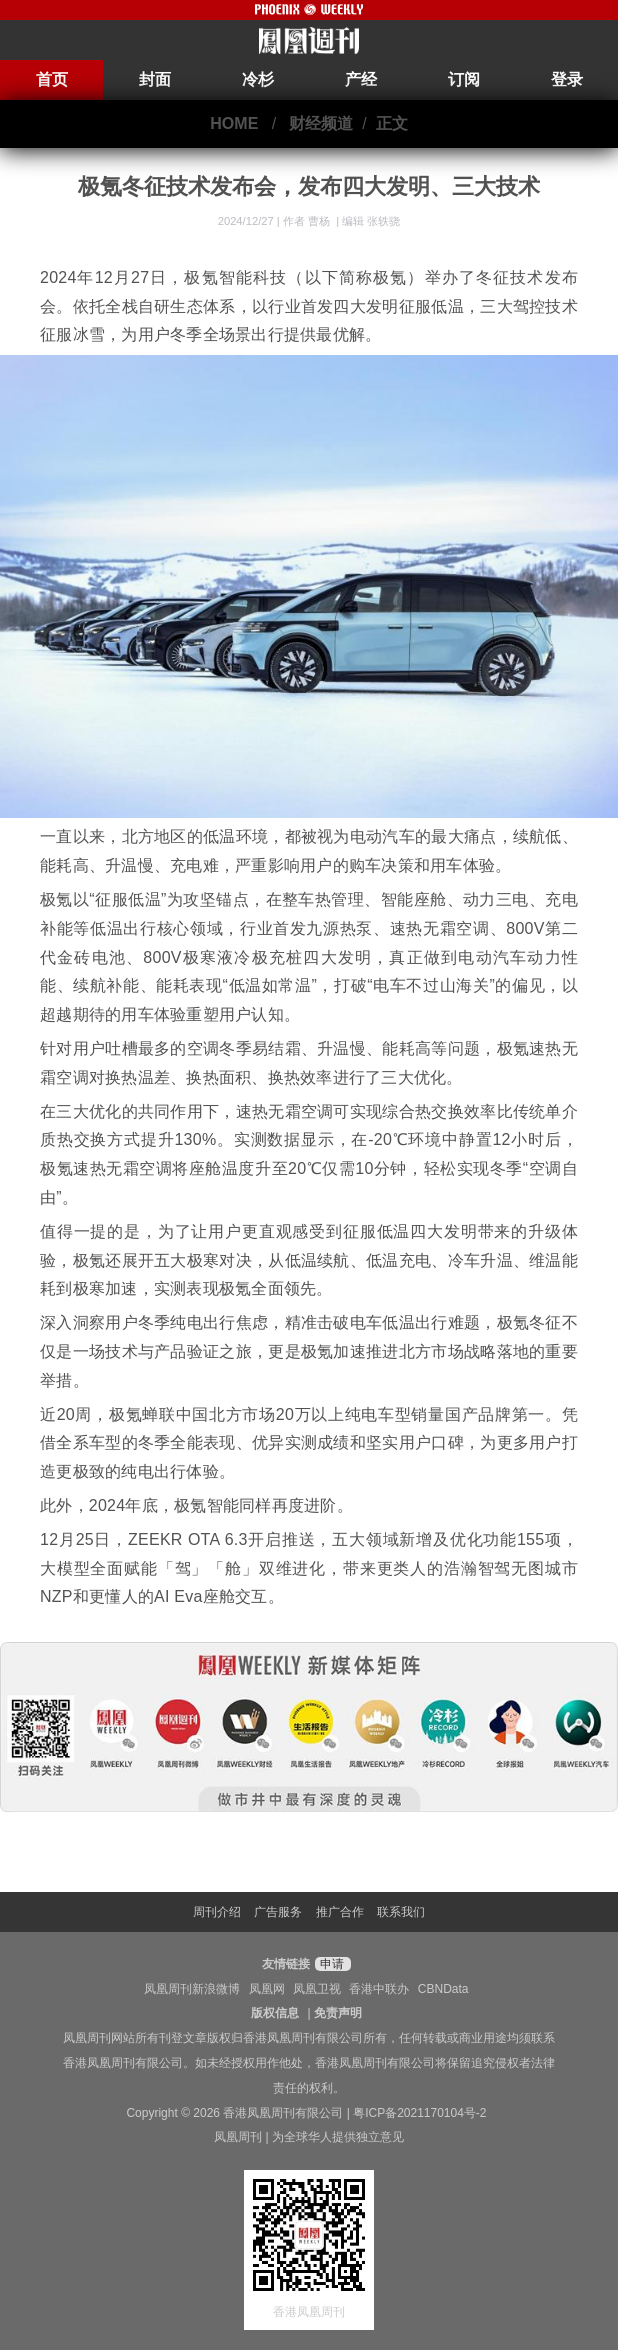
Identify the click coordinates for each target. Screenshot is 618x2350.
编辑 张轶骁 (371, 221)
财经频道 (321, 123)
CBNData (443, 1989)
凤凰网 (267, 1989)
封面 (155, 79)
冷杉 (258, 79)
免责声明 (338, 2013)
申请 (330, 1964)
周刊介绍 (217, 1912)
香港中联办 (379, 1989)
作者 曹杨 (308, 221)
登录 (567, 79)
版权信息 (275, 2013)
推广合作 (340, 1912)
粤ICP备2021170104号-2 (419, 2113)
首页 (52, 79)
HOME (234, 123)
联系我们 (401, 1912)
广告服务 (278, 1912)
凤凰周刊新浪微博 (192, 1989)
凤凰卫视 (317, 1989)
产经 (361, 79)
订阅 (464, 79)
